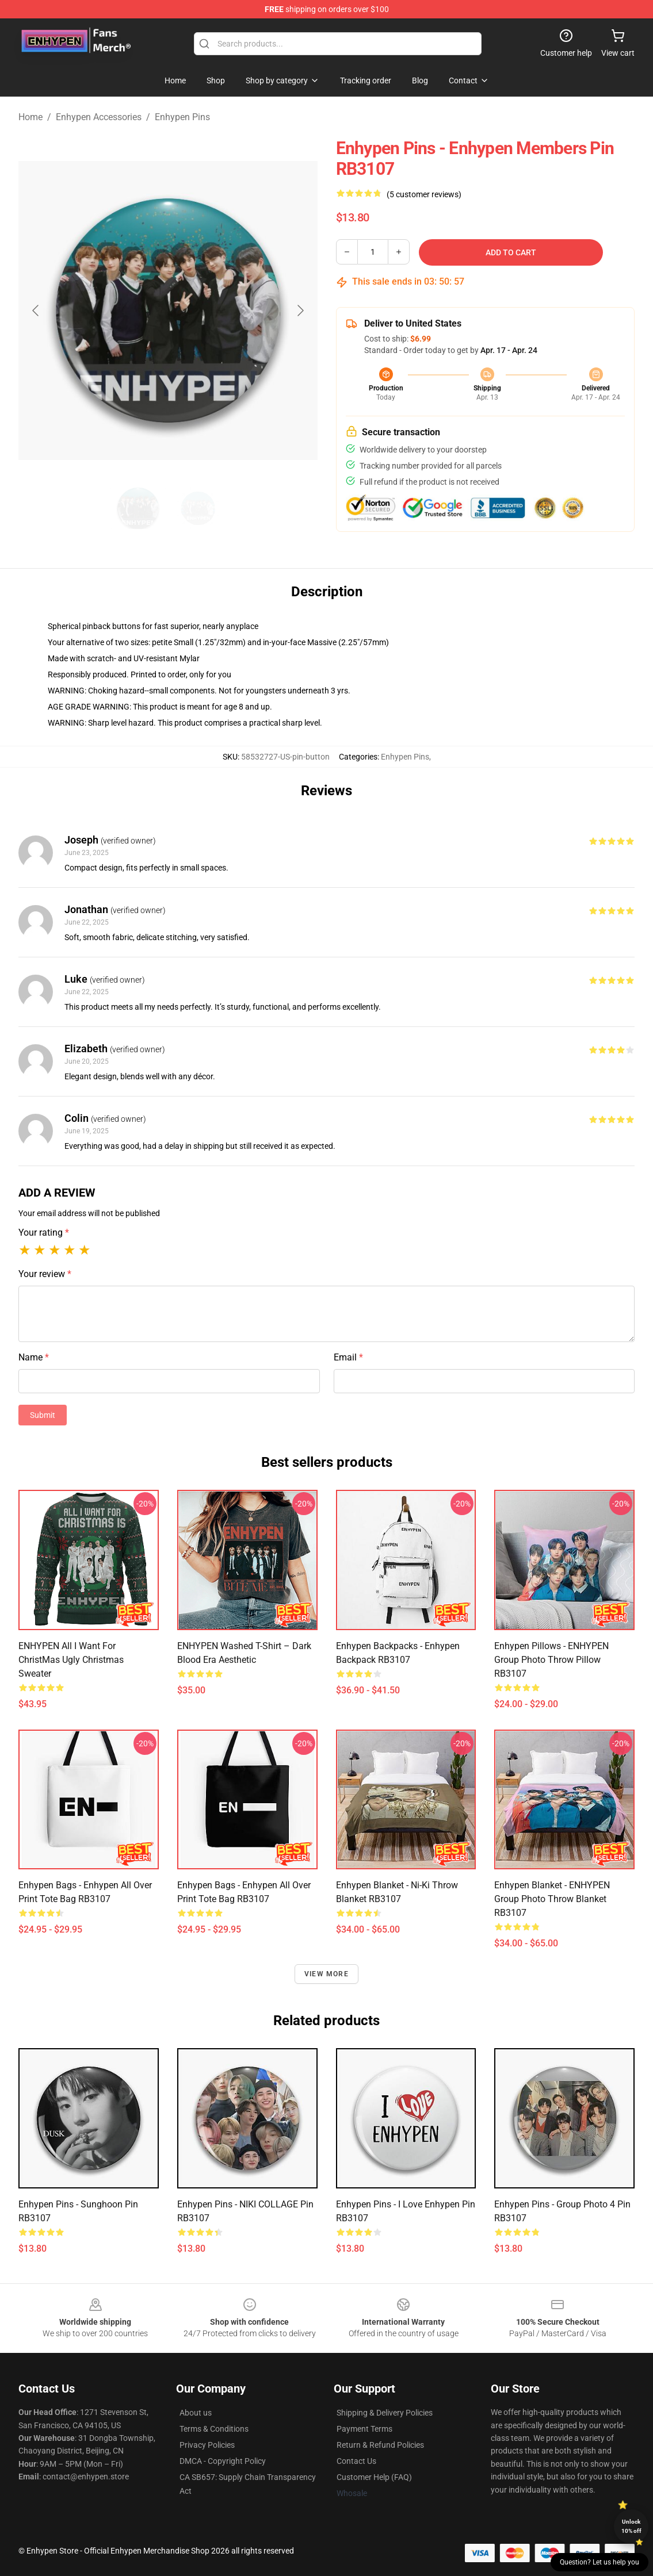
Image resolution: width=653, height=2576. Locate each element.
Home (30, 117)
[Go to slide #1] (138, 508)
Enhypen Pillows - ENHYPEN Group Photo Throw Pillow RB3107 (551, 1659)
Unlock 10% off (631, 2526)
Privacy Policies (207, 2445)
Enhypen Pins (182, 117)
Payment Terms (364, 2428)
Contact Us (356, 2461)
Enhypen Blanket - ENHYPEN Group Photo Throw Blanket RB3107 (552, 1899)
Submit (42, 1415)
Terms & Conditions (214, 2428)
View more (326, 1974)
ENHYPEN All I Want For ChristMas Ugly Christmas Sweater (71, 1659)
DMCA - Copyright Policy (223, 2461)
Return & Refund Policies (380, 2445)
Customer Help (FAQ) (374, 2477)
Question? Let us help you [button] (599, 2562)
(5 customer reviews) (424, 194)
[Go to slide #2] (198, 508)
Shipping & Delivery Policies (385, 2412)
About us (196, 2412)
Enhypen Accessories (99, 117)
